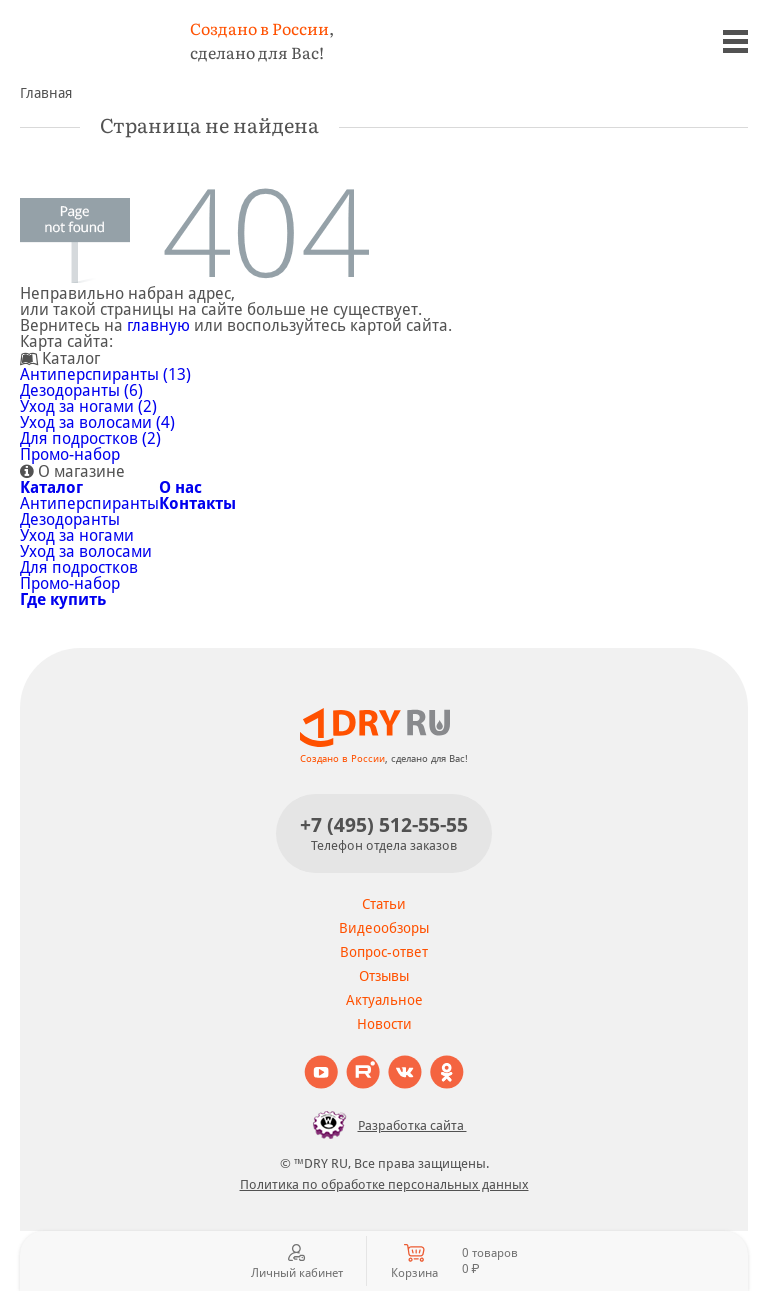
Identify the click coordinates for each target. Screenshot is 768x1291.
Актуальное (384, 1000)
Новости (384, 1024)
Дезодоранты (70, 519)
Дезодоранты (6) (81, 390)
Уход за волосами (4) (97, 422)
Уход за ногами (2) (88, 406)
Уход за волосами (86, 551)
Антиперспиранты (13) (105, 374)
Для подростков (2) (90, 438)
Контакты (197, 503)
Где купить (63, 599)
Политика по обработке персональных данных (384, 1184)
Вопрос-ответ (384, 952)
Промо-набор (70, 454)
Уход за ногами (77, 535)
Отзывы (384, 976)
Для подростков (79, 567)
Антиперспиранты (89, 503)
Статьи (384, 904)
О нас (180, 487)
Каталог (51, 487)
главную (158, 325)
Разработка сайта (384, 1125)
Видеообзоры (384, 928)
